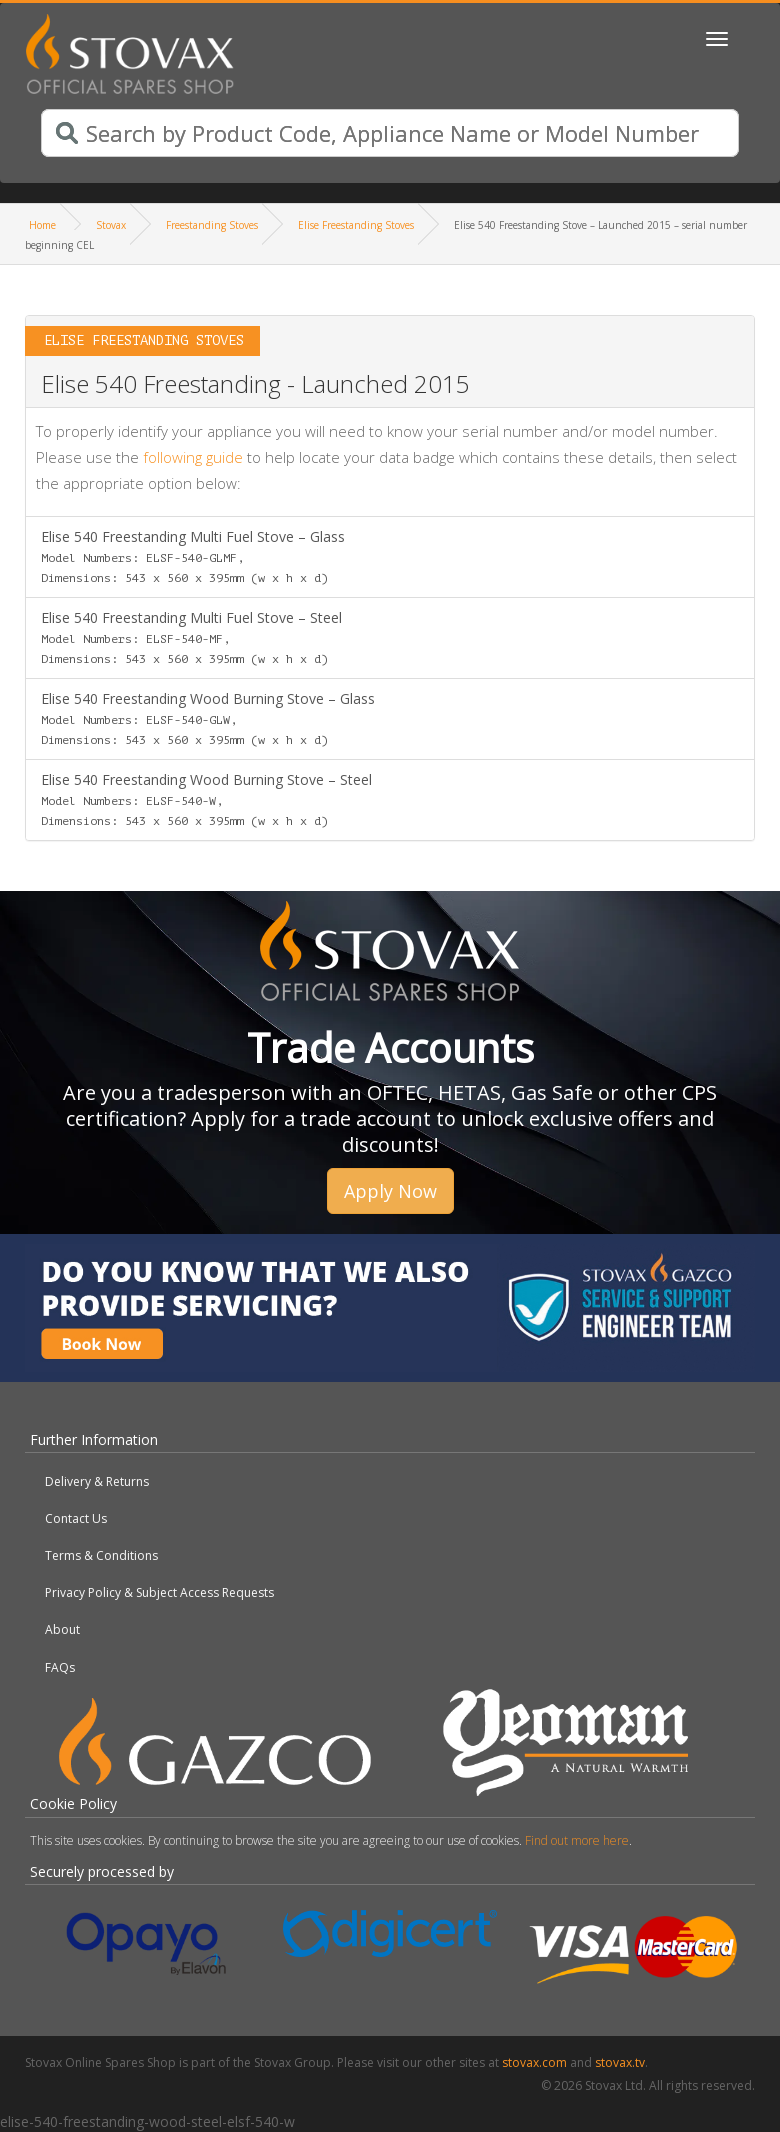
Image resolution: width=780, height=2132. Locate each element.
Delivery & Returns (97, 1481)
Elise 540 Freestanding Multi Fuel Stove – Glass (193, 556)
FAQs (60, 1667)
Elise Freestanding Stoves (356, 225)
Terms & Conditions (101, 1555)
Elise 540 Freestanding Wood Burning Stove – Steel (206, 799)
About (62, 1629)
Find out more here (577, 1840)
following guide (193, 457)
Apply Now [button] (390, 1191)
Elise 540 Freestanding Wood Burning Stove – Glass (208, 718)
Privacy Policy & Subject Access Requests (159, 1592)
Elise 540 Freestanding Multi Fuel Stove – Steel (191, 637)
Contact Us (76, 1518)
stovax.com (534, 2062)
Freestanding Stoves (212, 225)
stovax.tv (620, 2062)
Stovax (111, 225)
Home (42, 225)
